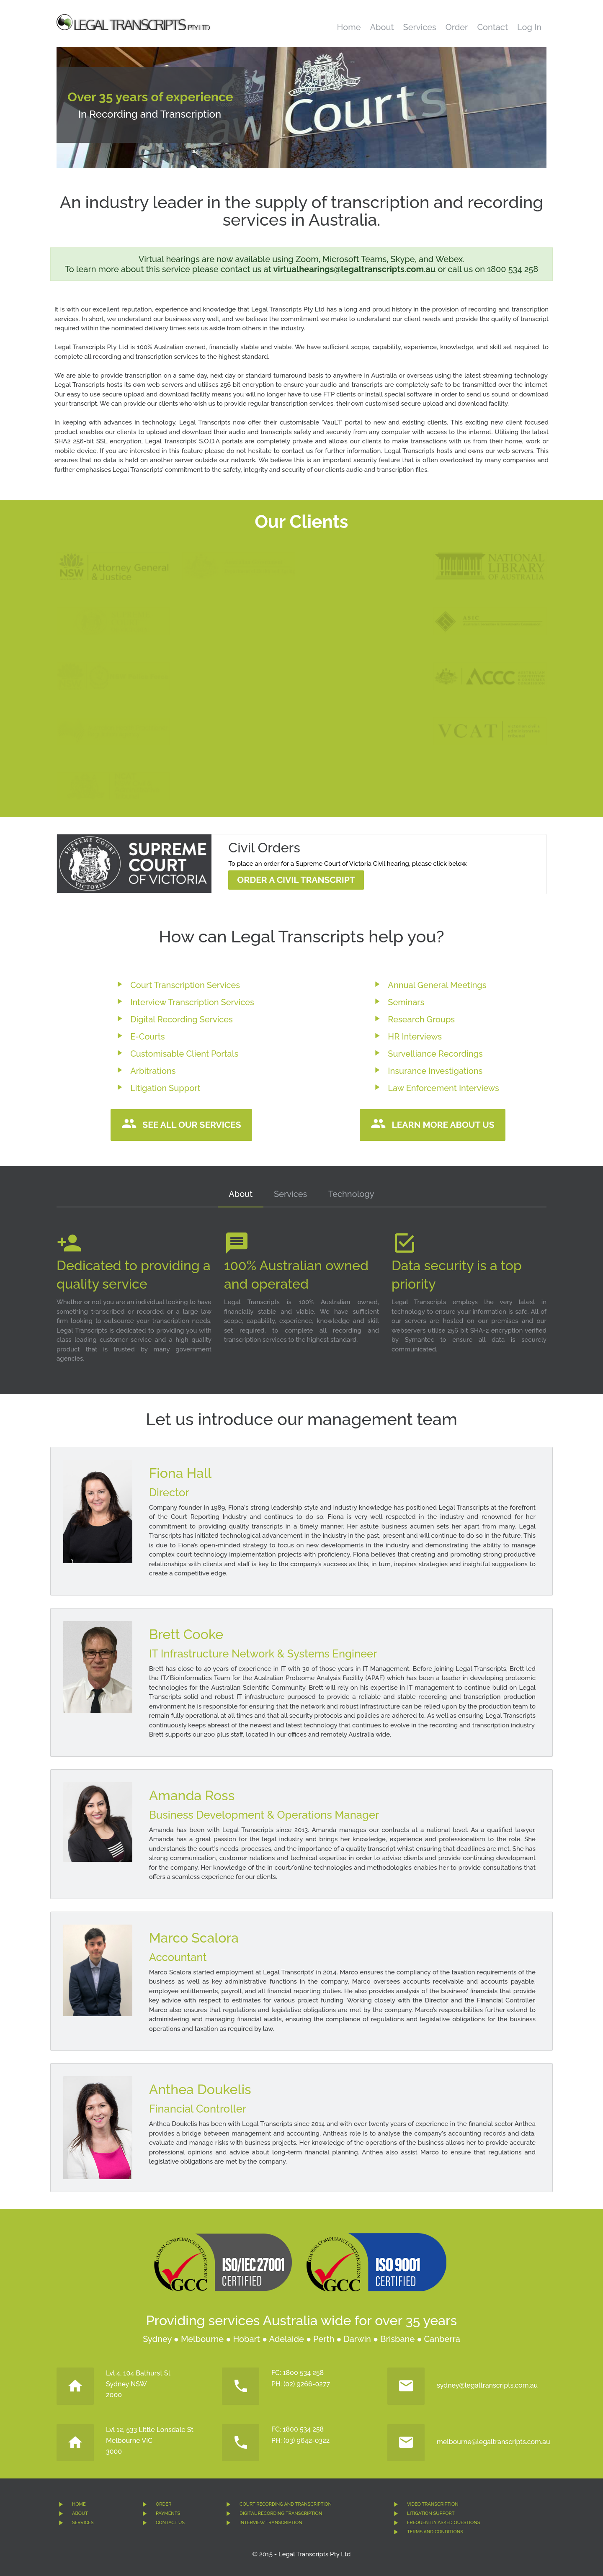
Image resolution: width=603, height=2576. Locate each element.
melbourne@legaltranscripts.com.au (493, 2442)
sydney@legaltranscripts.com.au (487, 2385)
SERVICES (83, 2522)
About (382, 27)
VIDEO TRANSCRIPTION (433, 2504)
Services (419, 27)
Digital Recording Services (181, 1019)
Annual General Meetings (437, 985)
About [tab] (241, 1194)
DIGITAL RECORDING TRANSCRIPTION (281, 2513)
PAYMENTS (168, 2513)
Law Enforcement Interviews (443, 1088)
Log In (529, 27)
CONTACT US (170, 2522)
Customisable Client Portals (184, 1054)
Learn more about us (443, 1124)
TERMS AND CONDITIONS (435, 2532)
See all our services (191, 1124)
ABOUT (80, 2513)
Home (349, 27)
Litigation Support (165, 1088)
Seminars (406, 1002)
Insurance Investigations (435, 1071)
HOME (79, 2504)
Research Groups (421, 1019)
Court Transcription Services (185, 985)
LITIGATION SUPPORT (430, 2513)
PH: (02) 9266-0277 (300, 2384)
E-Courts (147, 1037)
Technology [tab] (351, 1194)
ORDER (163, 2504)
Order (457, 27)
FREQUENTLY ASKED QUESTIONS (443, 2522)
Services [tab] (290, 1194)
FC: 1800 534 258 (297, 2373)
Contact (492, 27)
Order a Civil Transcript (296, 880)
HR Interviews (415, 1037)
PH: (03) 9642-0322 (300, 2441)
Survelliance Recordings (435, 1054)
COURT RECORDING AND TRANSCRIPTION (286, 2504)
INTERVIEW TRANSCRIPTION (271, 2522)
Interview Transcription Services (192, 1002)
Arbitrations (152, 1071)
